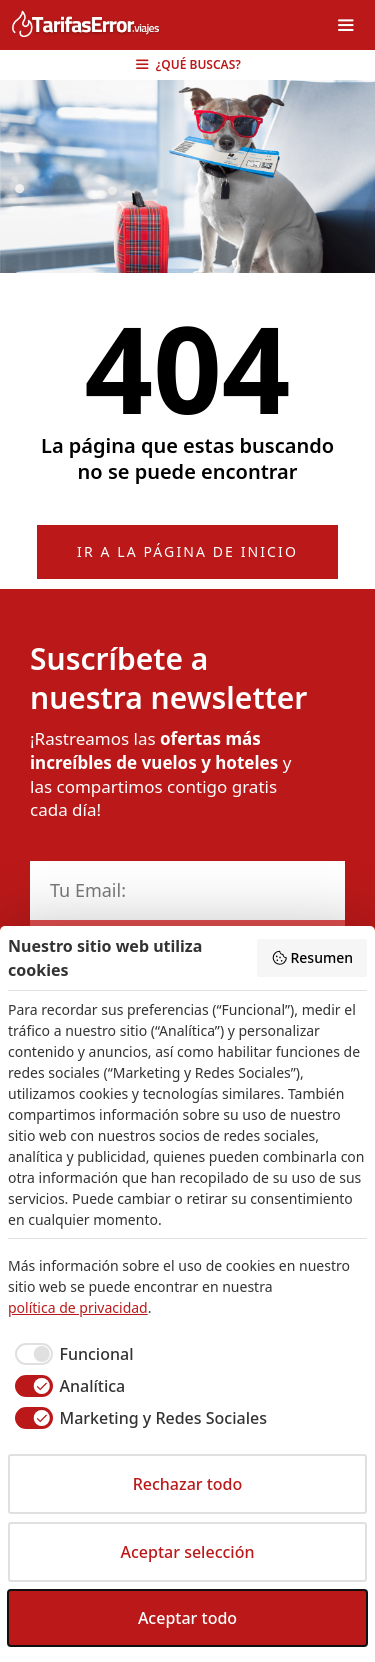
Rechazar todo (188, 1484)
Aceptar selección (188, 1552)
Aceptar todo (187, 1618)
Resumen (312, 957)
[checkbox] (70, 1354)
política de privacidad (78, 1307)
